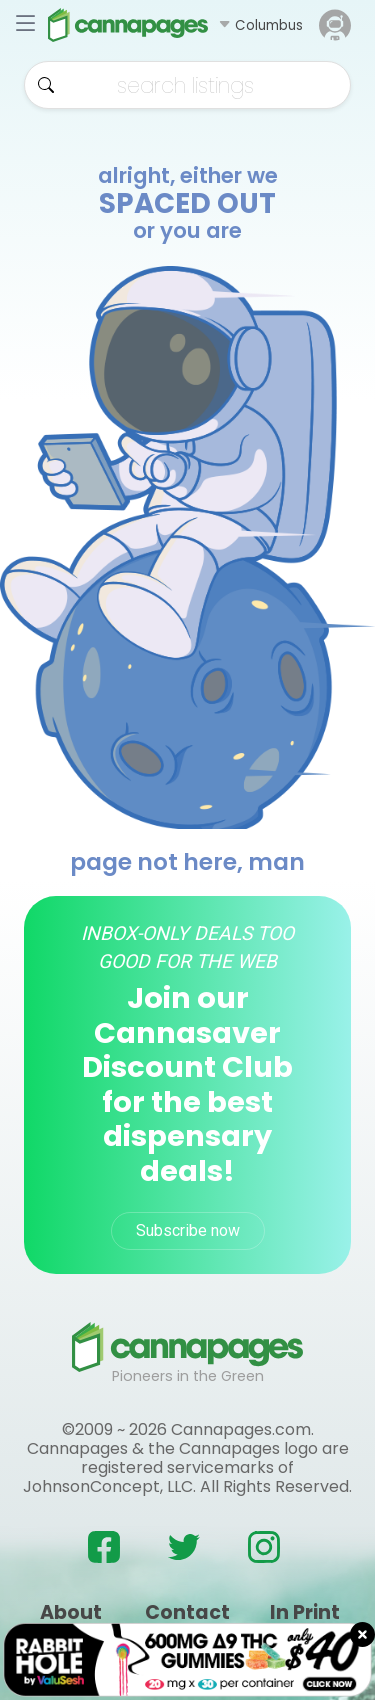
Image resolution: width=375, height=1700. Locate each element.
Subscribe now (188, 1230)
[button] (260, 25)
